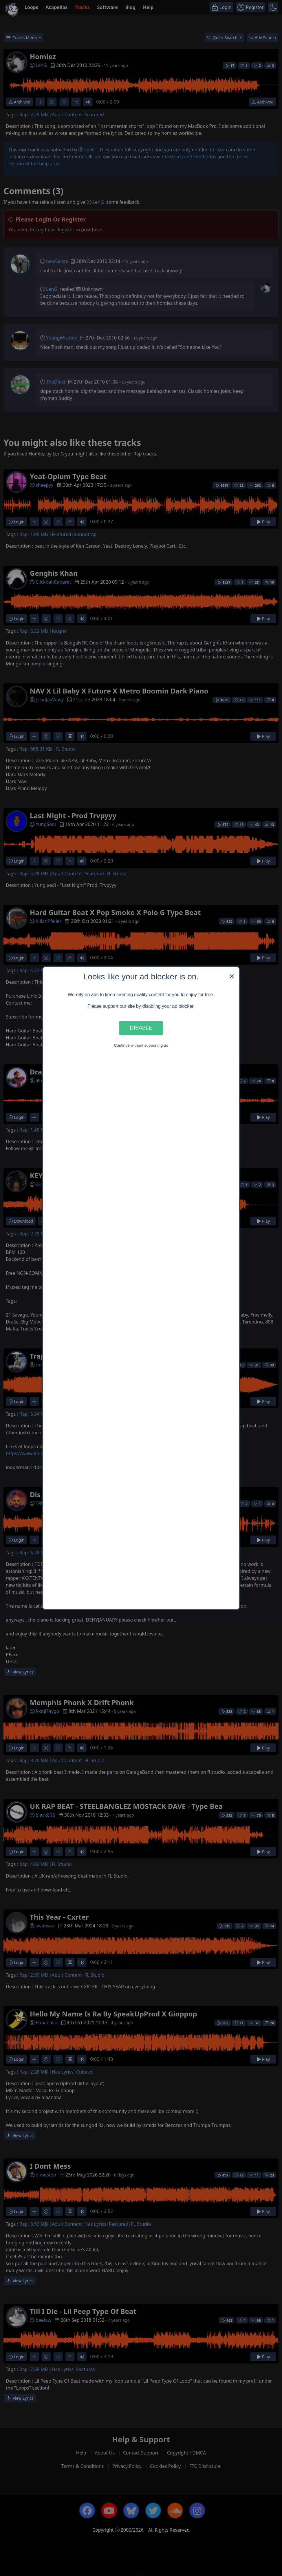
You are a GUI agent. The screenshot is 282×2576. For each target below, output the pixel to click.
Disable (141, 1028)
